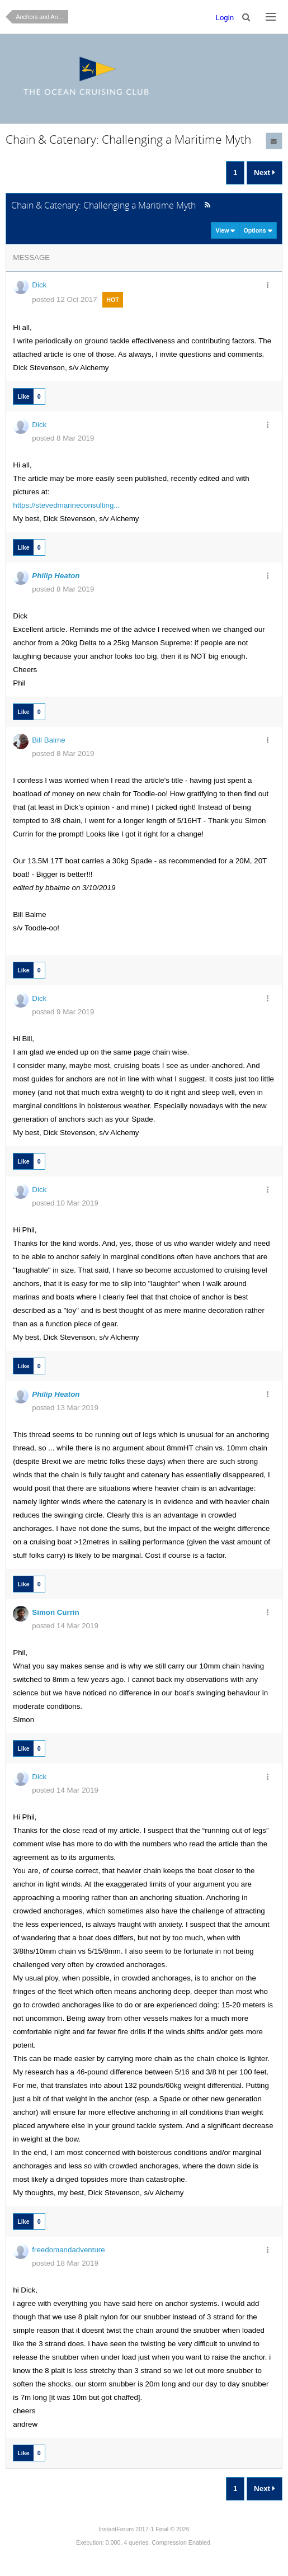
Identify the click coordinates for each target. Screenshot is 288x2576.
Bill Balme (48, 740)
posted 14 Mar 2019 (65, 1626)
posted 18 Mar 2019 (65, 2263)
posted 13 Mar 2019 (65, 1407)
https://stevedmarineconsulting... (66, 505)
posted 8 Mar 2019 (63, 438)
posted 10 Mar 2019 (65, 1203)
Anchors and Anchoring (42, 16)
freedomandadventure (68, 2250)
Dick (39, 285)
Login (225, 17)
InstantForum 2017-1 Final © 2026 (143, 2529)
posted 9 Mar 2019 (63, 1012)
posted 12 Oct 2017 (64, 299)
